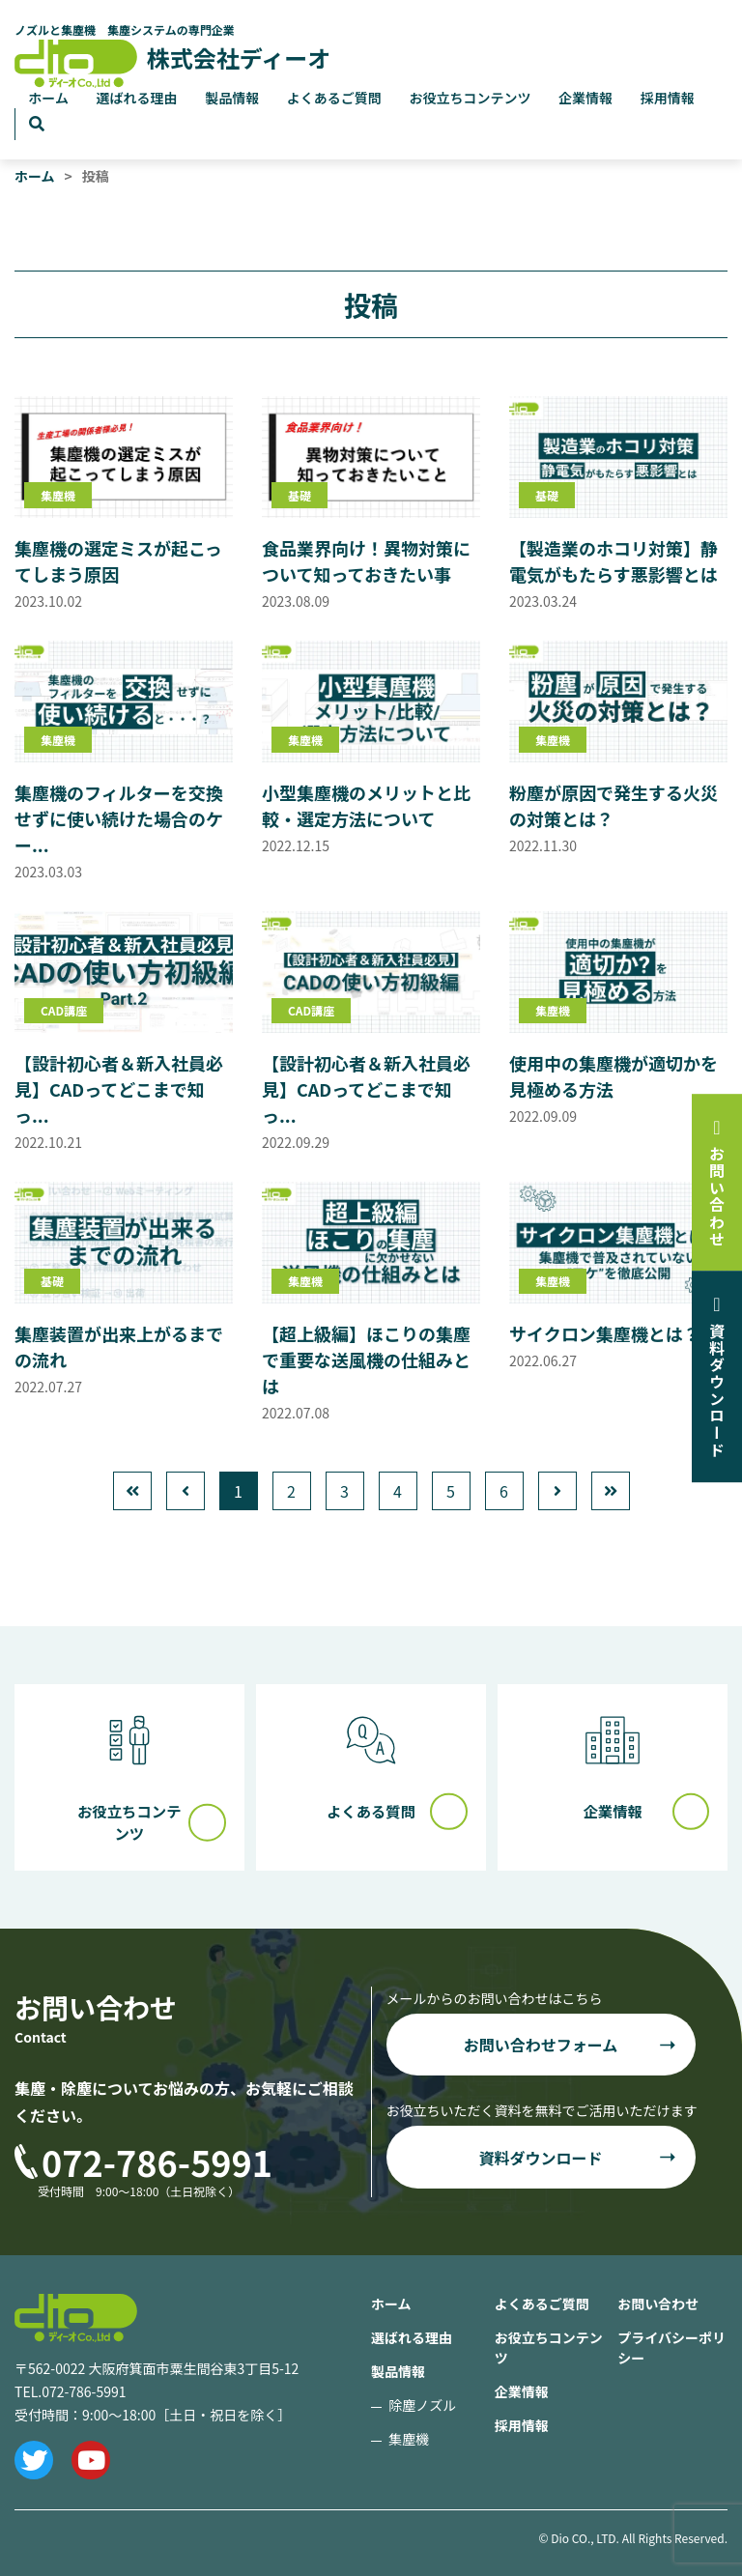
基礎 (299, 495)
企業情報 (585, 97)
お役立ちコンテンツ (469, 97)
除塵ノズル (422, 2405)
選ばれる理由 (137, 97)
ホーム (48, 97)
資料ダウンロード (540, 2156)
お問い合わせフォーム (541, 2044)
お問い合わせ (658, 2303)
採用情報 (668, 97)
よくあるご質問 (334, 97)
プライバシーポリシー (671, 2347)
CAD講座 (64, 1010)
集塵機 (58, 495)
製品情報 (232, 97)
